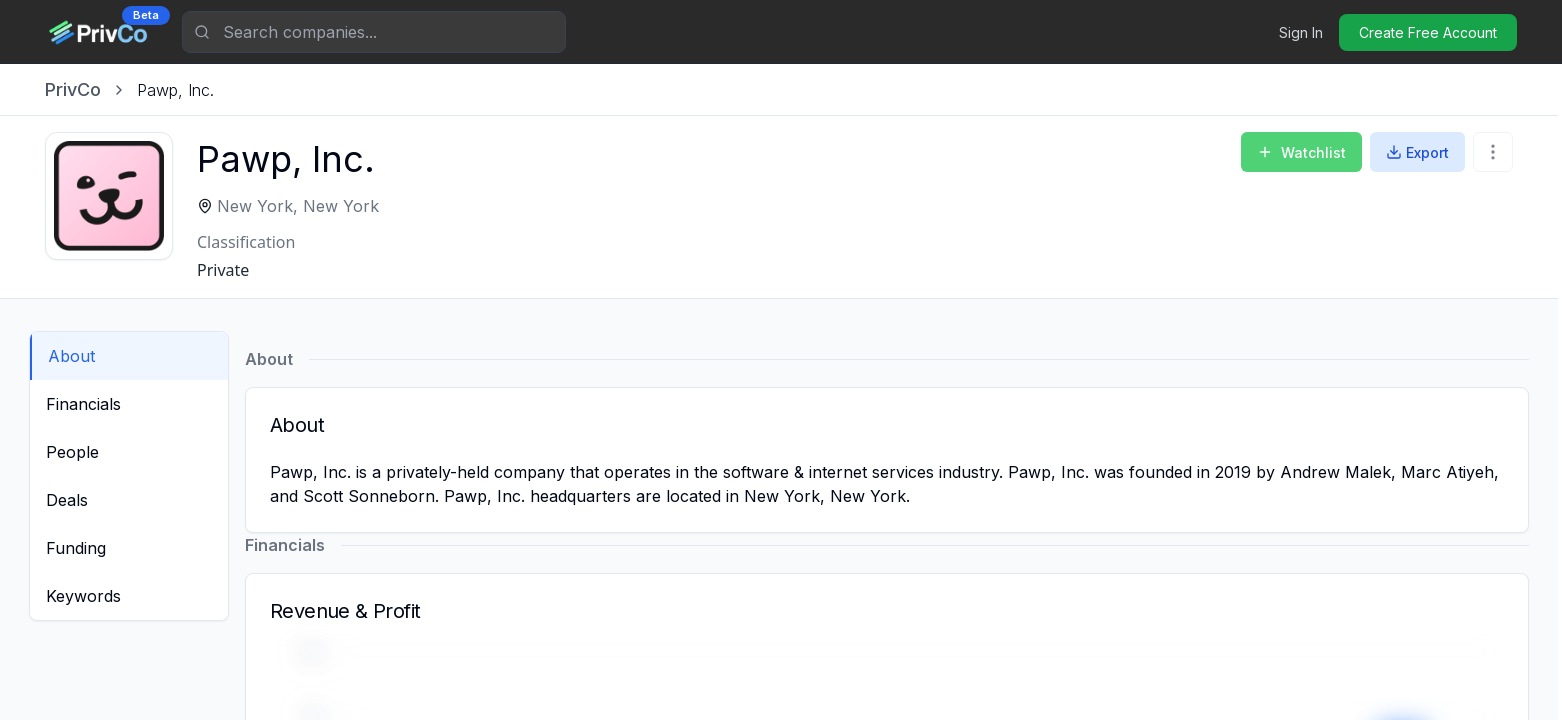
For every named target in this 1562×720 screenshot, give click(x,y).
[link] (175, 90)
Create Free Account (1428, 32)
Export (1417, 152)
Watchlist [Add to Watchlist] (1301, 152)
